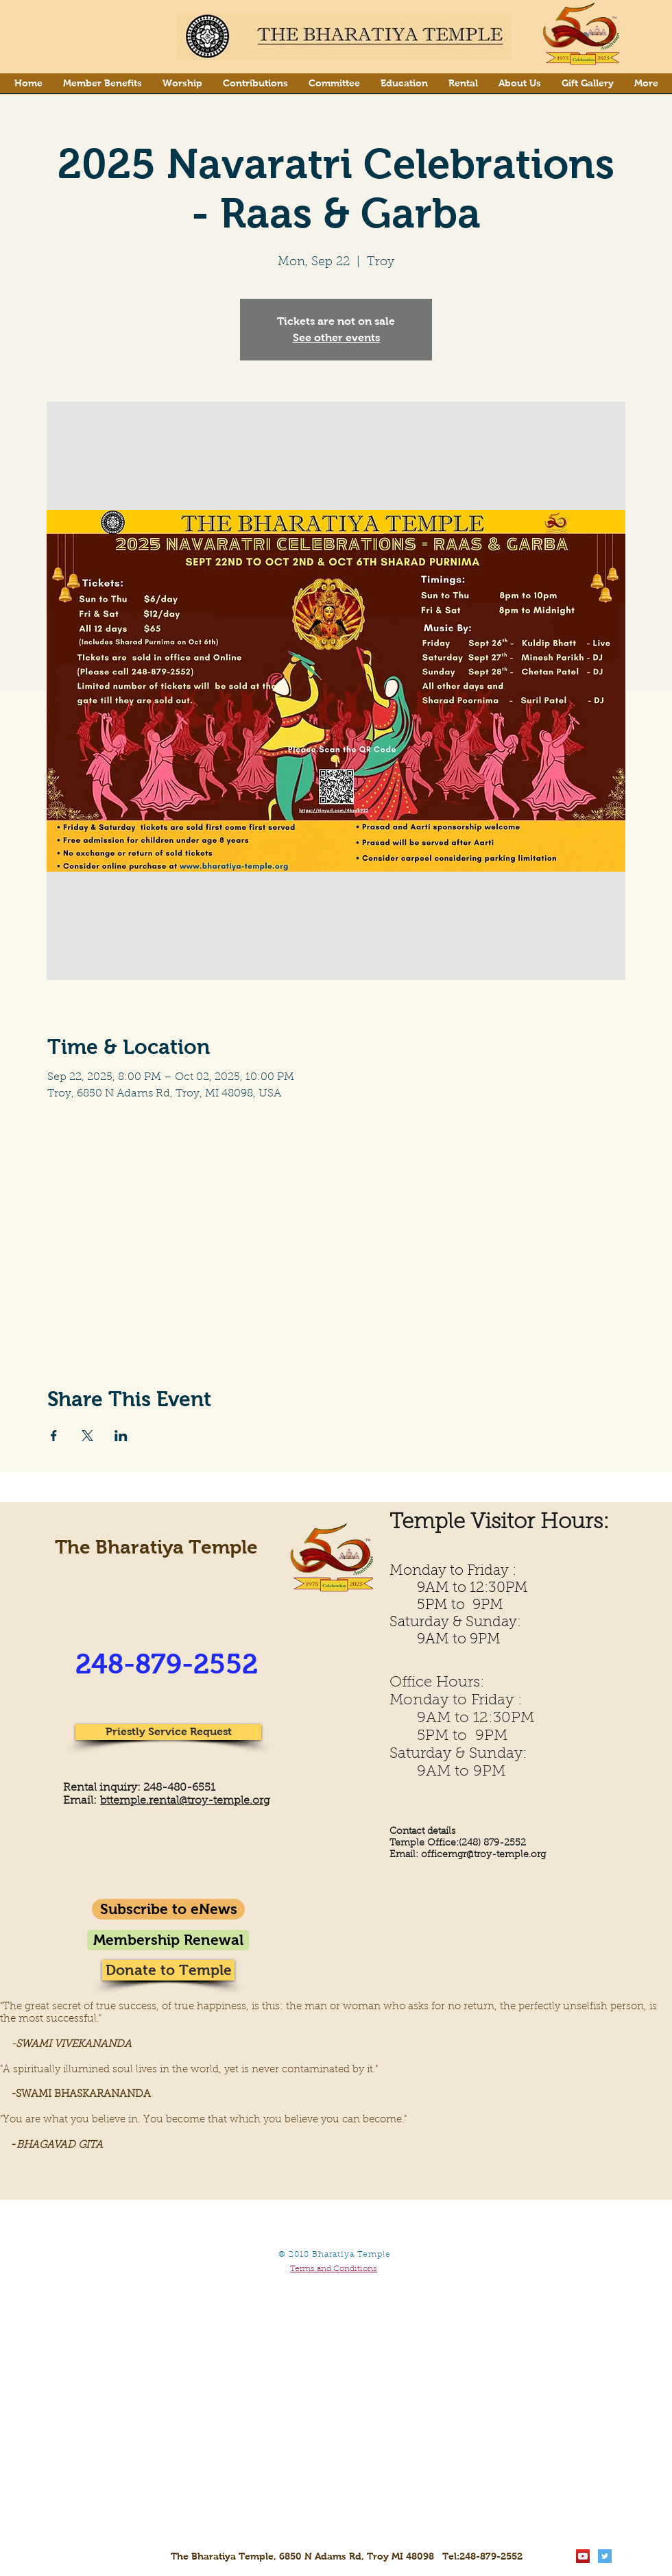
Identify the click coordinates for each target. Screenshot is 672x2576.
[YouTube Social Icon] (583, 2556)
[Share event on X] (87, 1435)
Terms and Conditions (333, 2269)
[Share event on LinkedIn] (121, 1435)
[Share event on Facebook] (53, 1435)
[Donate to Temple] (168, 1970)
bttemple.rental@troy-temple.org (185, 1800)
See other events (336, 337)
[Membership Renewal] (168, 1940)
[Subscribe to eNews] (168, 1909)
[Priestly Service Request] (168, 1732)
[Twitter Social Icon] (605, 2556)
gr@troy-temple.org (501, 1855)
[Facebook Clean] (627, 2556)
